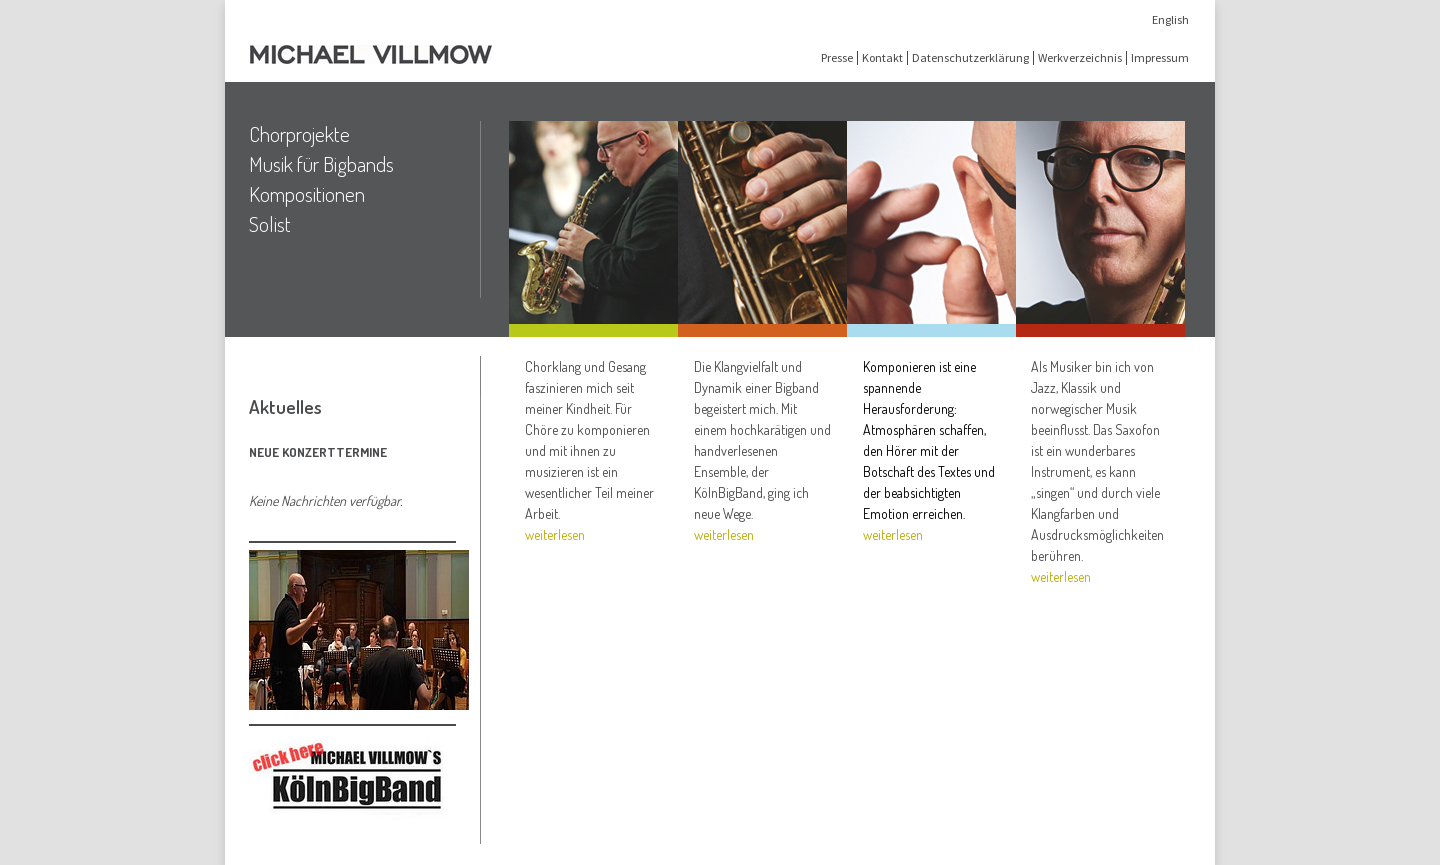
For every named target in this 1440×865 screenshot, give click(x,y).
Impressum (1160, 57)
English (1170, 19)
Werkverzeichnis (1080, 57)
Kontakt (882, 57)
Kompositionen (307, 194)
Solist (270, 224)
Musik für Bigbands (321, 164)
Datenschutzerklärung (970, 57)
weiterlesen (555, 534)
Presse (837, 57)
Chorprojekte (299, 134)
